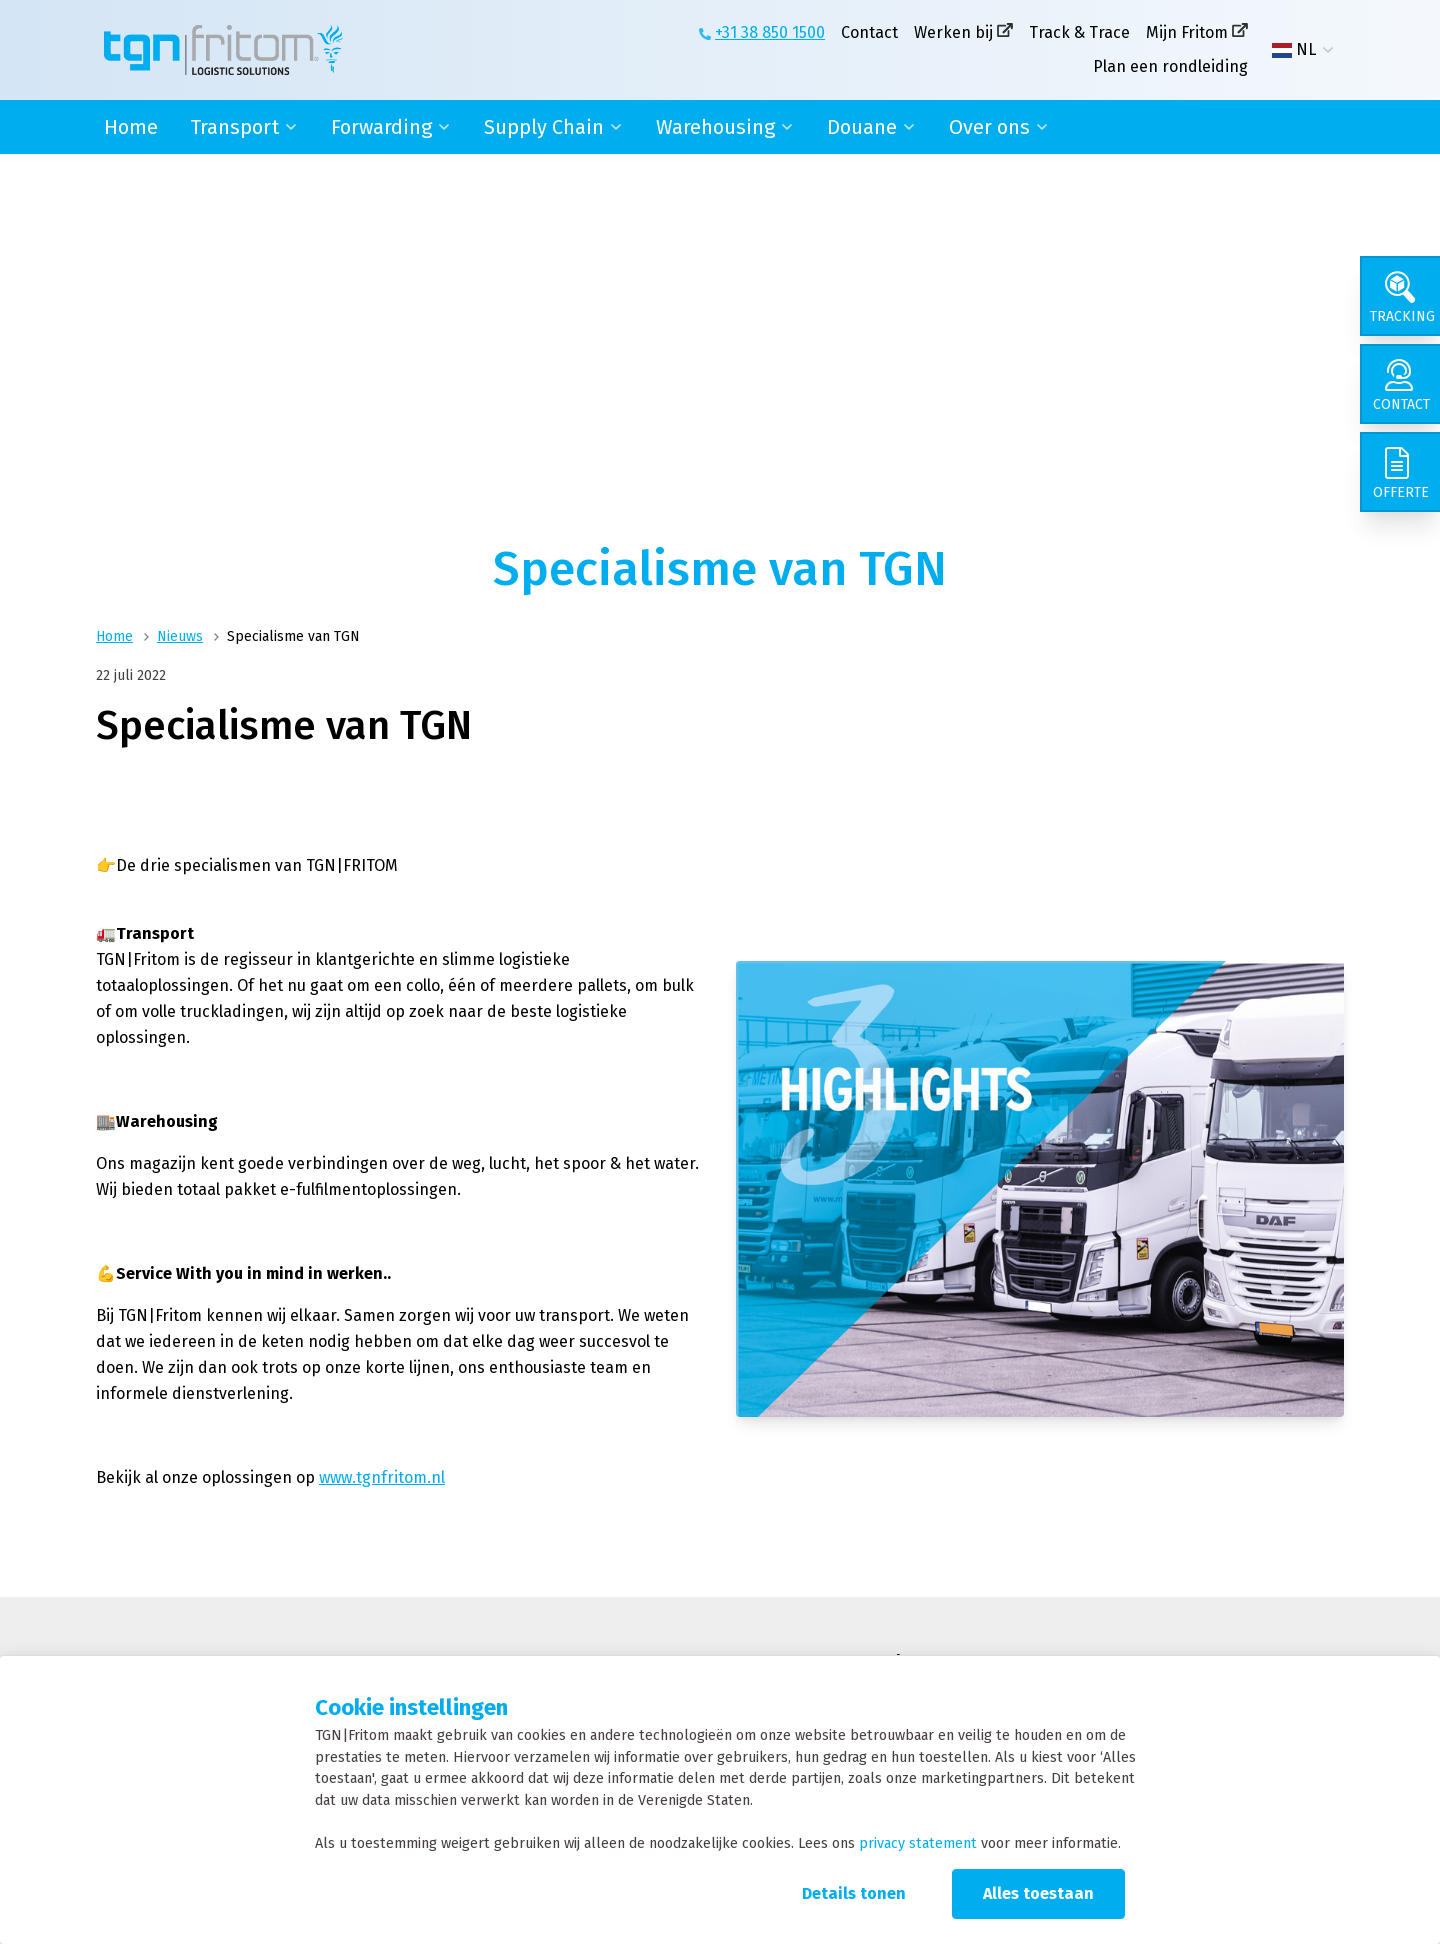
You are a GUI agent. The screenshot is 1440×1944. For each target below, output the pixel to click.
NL (1294, 50)
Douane (862, 127)
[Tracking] (1400, 296)
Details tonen (854, 1893)
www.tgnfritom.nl (382, 1477)
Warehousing (715, 127)
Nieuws (180, 636)
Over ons (989, 127)
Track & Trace (1079, 32)
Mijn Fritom (1187, 32)
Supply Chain (544, 127)
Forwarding (381, 127)
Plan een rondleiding (1170, 66)
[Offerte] (1400, 472)
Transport (234, 127)
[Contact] (1400, 384)
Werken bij (953, 32)
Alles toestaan (1038, 1893)
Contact (869, 32)
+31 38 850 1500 (770, 32)
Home (131, 127)
